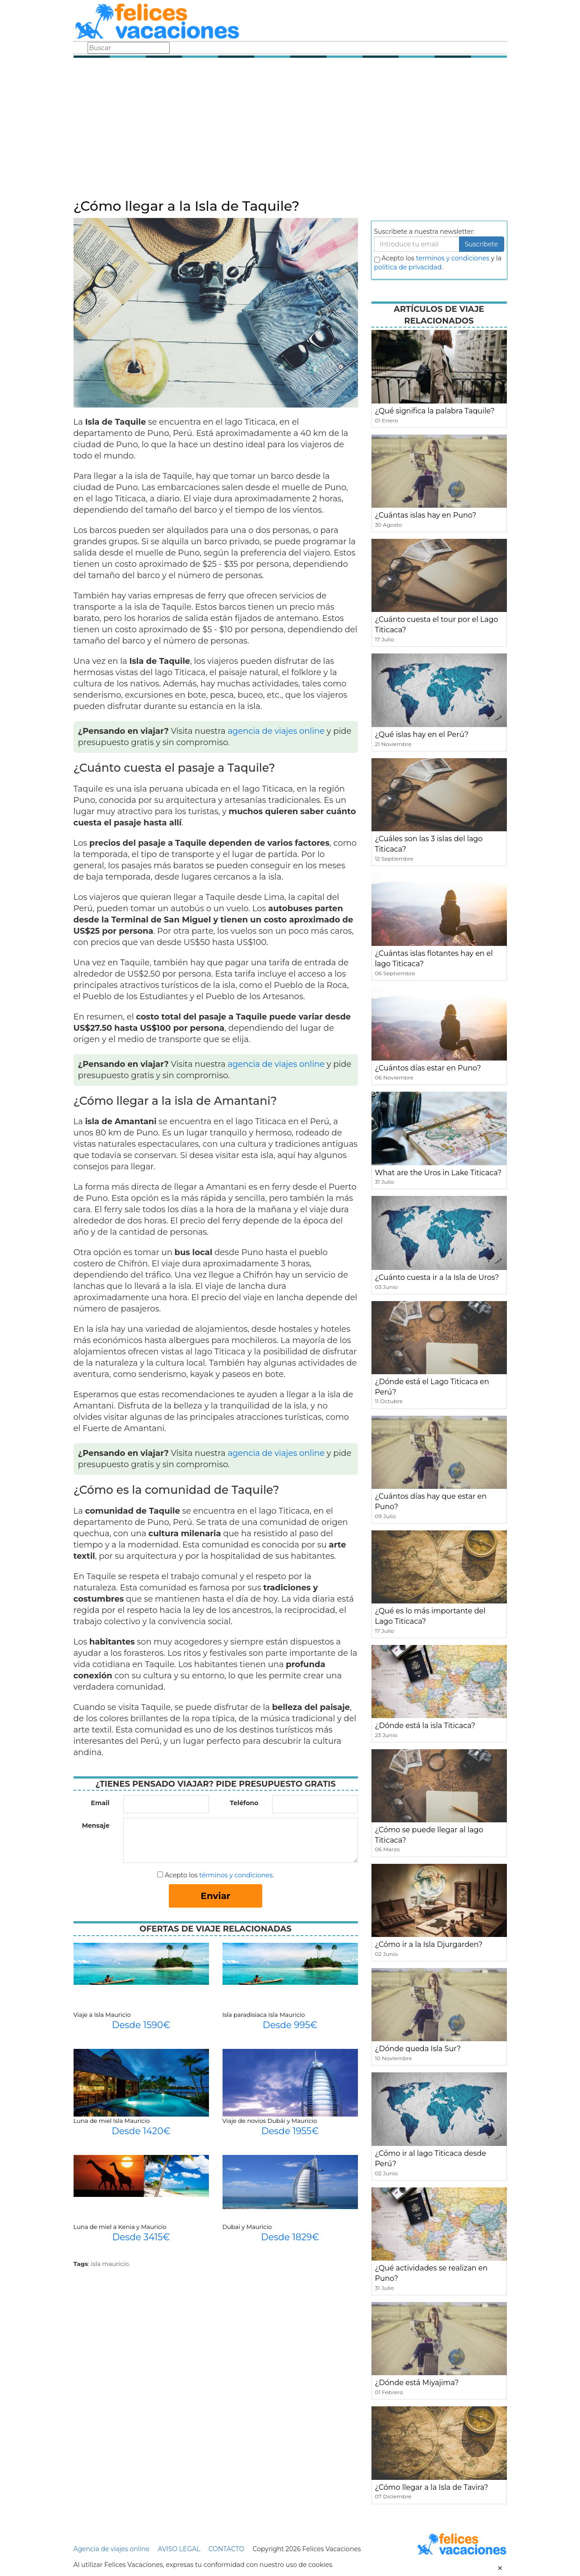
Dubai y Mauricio (247, 2226)
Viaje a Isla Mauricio (102, 2014)
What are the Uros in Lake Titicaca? (438, 1172)
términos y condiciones (235, 1875)
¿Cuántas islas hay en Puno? (426, 515)
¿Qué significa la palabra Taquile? (435, 411)
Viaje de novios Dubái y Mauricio (270, 2120)
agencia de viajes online (276, 731)
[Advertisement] (290, 131)
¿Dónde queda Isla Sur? (418, 2048)
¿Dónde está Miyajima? (417, 2382)
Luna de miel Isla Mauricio (112, 2120)
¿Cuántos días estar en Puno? (428, 1068)
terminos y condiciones (452, 258)
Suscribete (481, 244)
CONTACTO (226, 2549)
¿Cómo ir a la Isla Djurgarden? (429, 1944)
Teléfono (244, 1803)
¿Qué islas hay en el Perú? (422, 734)
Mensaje (95, 1825)
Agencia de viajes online (112, 2549)
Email (100, 1803)
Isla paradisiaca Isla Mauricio (264, 2014)
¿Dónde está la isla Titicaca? (425, 1725)
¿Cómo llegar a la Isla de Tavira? (431, 2487)
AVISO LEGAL (179, 2549)
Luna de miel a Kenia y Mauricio (120, 2226)
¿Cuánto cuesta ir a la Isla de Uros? (437, 1277)
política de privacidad (408, 267)
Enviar (216, 1895)
